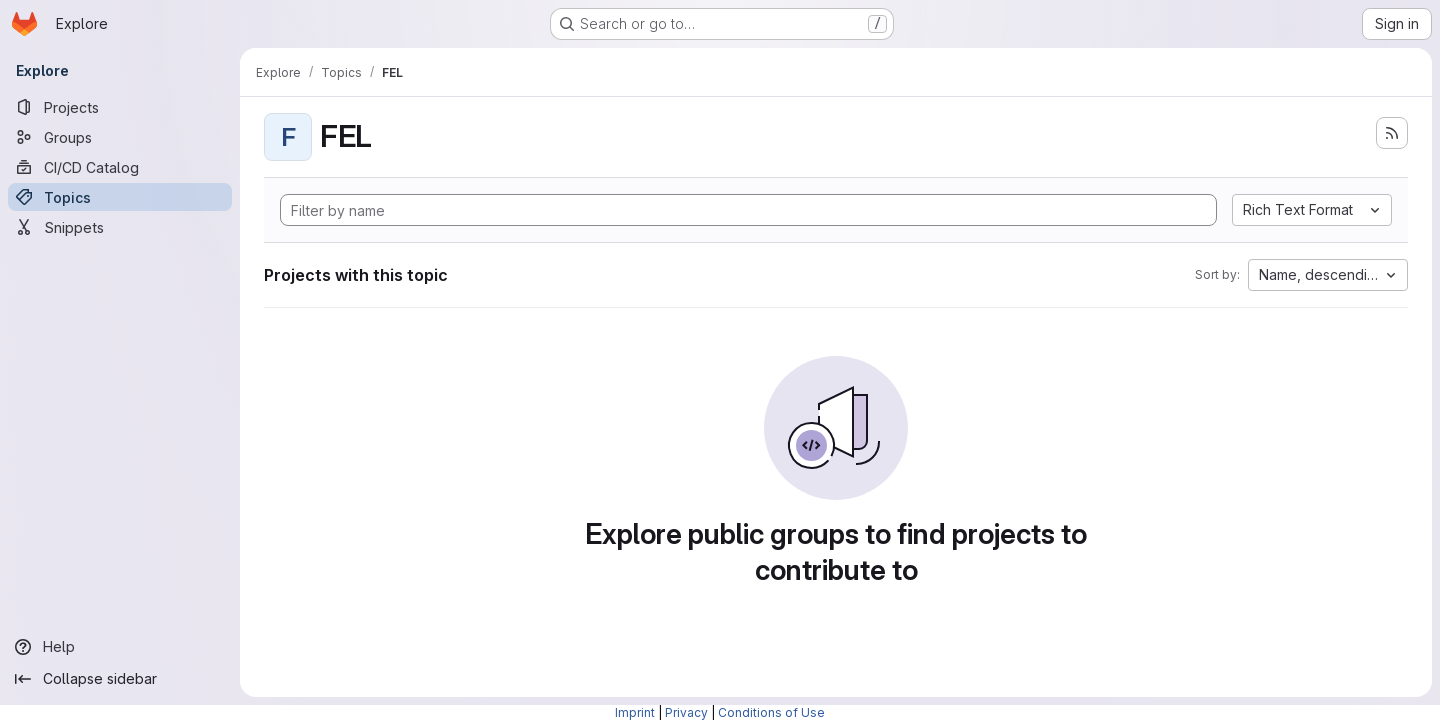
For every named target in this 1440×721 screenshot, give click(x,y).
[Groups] (120, 137)
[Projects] (120, 107)
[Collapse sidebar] (120, 679)
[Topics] (120, 197)
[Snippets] (120, 227)
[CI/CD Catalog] (120, 167)
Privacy (686, 712)
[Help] (120, 647)
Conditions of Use (771, 712)
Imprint (635, 712)
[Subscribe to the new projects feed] (1392, 133)
